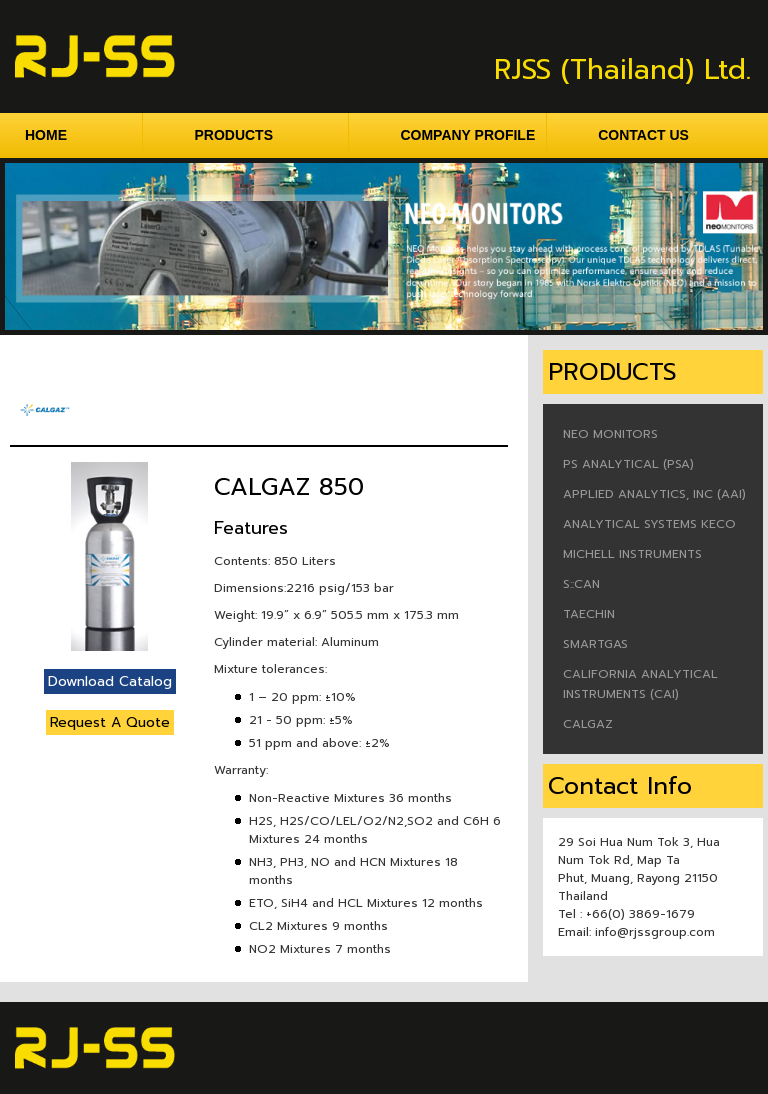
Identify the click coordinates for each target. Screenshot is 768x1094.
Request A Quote (110, 722)
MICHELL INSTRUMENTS (632, 554)
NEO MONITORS (610, 434)
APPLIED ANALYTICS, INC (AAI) (654, 494)
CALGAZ (588, 724)
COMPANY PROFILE (473, 135)
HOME (84, 135)
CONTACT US (643, 135)
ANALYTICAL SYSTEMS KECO (649, 524)
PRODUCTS (271, 135)
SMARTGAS (595, 644)
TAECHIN (589, 614)
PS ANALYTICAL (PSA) (628, 464)
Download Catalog (110, 681)
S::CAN (581, 584)
